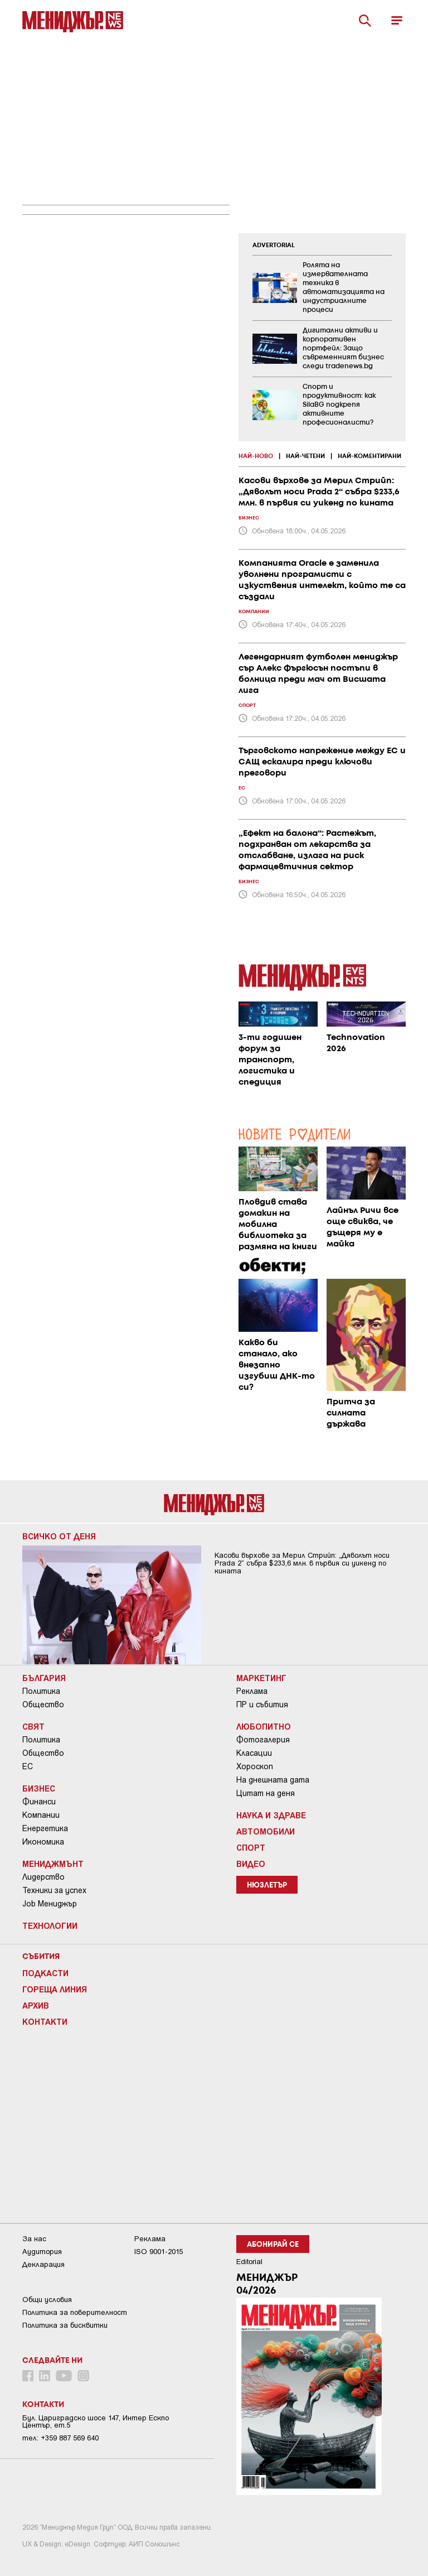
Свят (33, 1726)
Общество (43, 1704)
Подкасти (45, 1973)
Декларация (43, 2264)
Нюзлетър (267, 1885)
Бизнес (38, 1788)
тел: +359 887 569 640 (60, 2438)
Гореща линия (54, 1989)
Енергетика (45, 1828)
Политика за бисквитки (65, 2325)
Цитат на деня (265, 1793)
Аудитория (42, 2251)
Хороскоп (254, 1766)
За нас (34, 2238)
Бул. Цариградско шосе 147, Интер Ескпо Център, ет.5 (95, 2421)
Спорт (250, 1847)
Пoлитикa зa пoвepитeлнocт (74, 2312)
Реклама (252, 1691)
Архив (35, 2005)
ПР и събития (262, 1704)
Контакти (44, 2021)
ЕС (27, 1766)
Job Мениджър (49, 1904)
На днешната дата (272, 1780)
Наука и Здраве (271, 1815)
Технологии (49, 1925)
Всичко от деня (59, 1536)
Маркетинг (261, 1678)
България (44, 1678)
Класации (254, 1753)
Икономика (43, 1842)
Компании (41, 1815)
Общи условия (47, 2299)
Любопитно (263, 1726)
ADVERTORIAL (273, 245)
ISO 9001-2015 (158, 2251)
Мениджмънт (53, 1863)
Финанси (39, 1801)
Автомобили (265, 1831)
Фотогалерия (263, 1740)
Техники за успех (54, 1890)
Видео (250, 1863)
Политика (41, 1691)
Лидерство (43, 1877)
